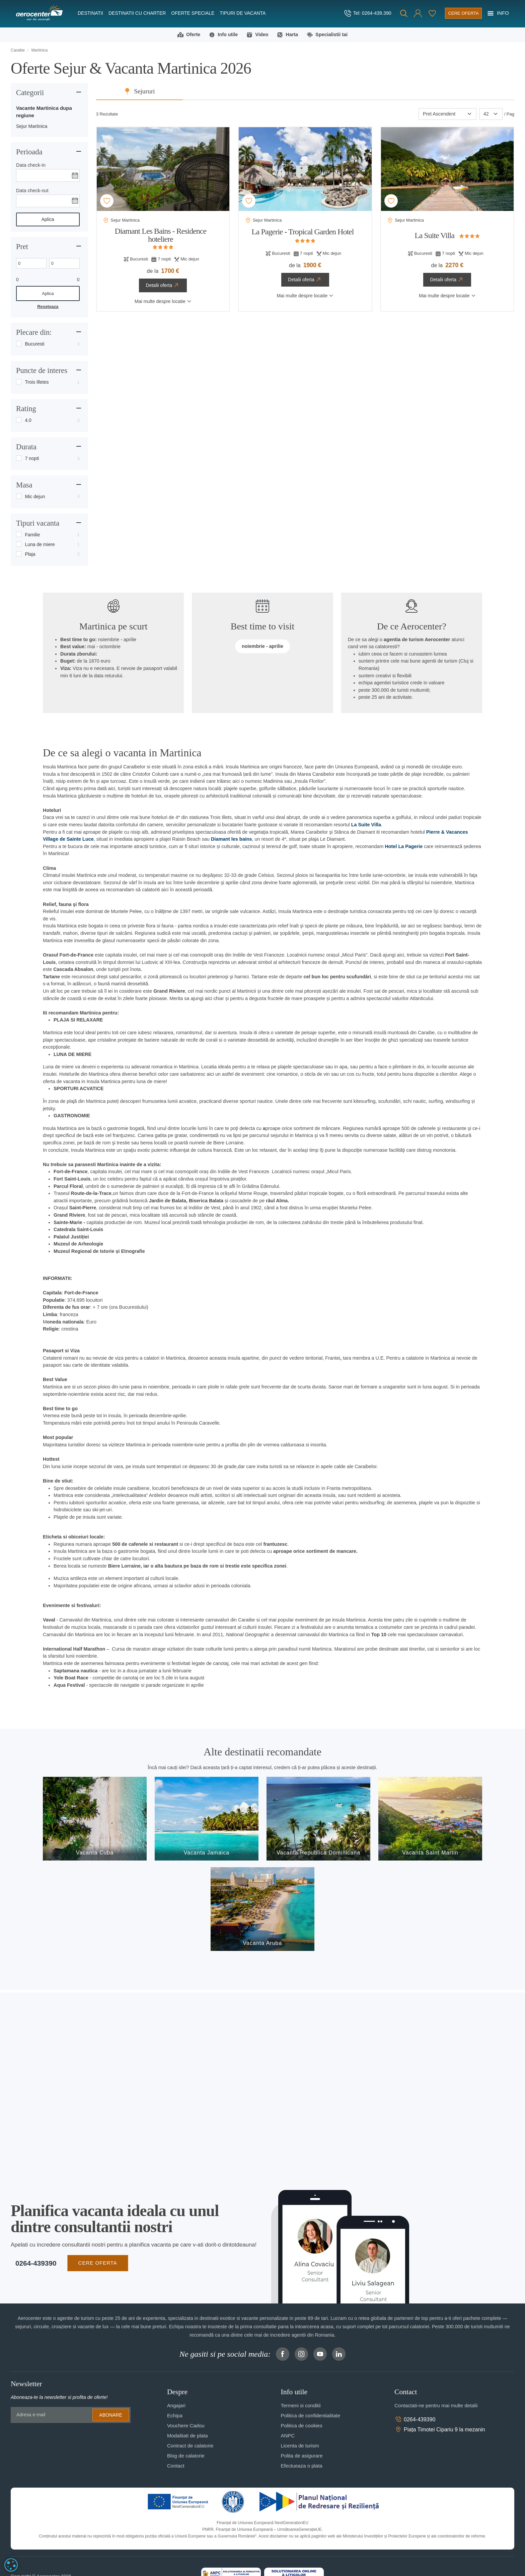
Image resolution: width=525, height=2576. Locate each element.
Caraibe (18, 51)
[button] (406, 13)
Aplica (48, 220)
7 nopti (32, 459)
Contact (175, 2467)
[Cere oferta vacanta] (457, 13)
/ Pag (509, 115)
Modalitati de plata (187, 2437)
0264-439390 (31, 2264)
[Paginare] (491, 115)
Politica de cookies (301, 2427)
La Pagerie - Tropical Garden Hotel (302, 233)
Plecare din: (34, 333)
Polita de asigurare (301, 2457)
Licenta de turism (300, 2447)
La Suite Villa (434, 236)
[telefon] (353, 13)
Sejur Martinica (31, 127)
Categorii (30, 93)
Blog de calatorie (186, 2457)
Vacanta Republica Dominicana (318, 1854)
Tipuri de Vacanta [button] (243, 13)
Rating (26, 409)
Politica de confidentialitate (310, 2417)
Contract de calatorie (190, 2447)
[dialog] (11, 2565)
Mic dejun (35, 497)
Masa (24, 486)
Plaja (30, 555)
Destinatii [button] (90, 13)
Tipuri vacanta (37, 524)
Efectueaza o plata (301, 2467)
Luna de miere (40, 545)
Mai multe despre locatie (163, 302)
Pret (22, 247)
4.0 (28, 421)
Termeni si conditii (300, 2407)
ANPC (288, 2437)
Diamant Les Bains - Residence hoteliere (161, 236)
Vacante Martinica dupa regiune (44, 113)
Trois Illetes (37, 383)
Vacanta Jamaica (207, 1854)
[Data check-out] (48, 202)
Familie (32, 535)
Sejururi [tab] (310, 92)
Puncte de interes (41, 372)
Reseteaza (47, 307)
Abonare (110, 2416)
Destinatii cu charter (137, 13)
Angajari (176, 2407)
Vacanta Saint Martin (430, 1854)
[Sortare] (447, 115)
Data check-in (31, 166)
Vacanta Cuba (95, 1854)
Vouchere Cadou (186, 2427)
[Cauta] (392, 13)
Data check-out (32, 191)
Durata (26, 448)
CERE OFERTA (93, 2264)
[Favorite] (421, 13)
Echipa (174, 2417)
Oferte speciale (192, 13)
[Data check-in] (48, 176)
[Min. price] (31, 264)
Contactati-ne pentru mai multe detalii (435, 2407)
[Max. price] (64, 264)
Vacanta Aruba (262, 1944)
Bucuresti (34, 345)
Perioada (29, 153)
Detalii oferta (163, 287)
